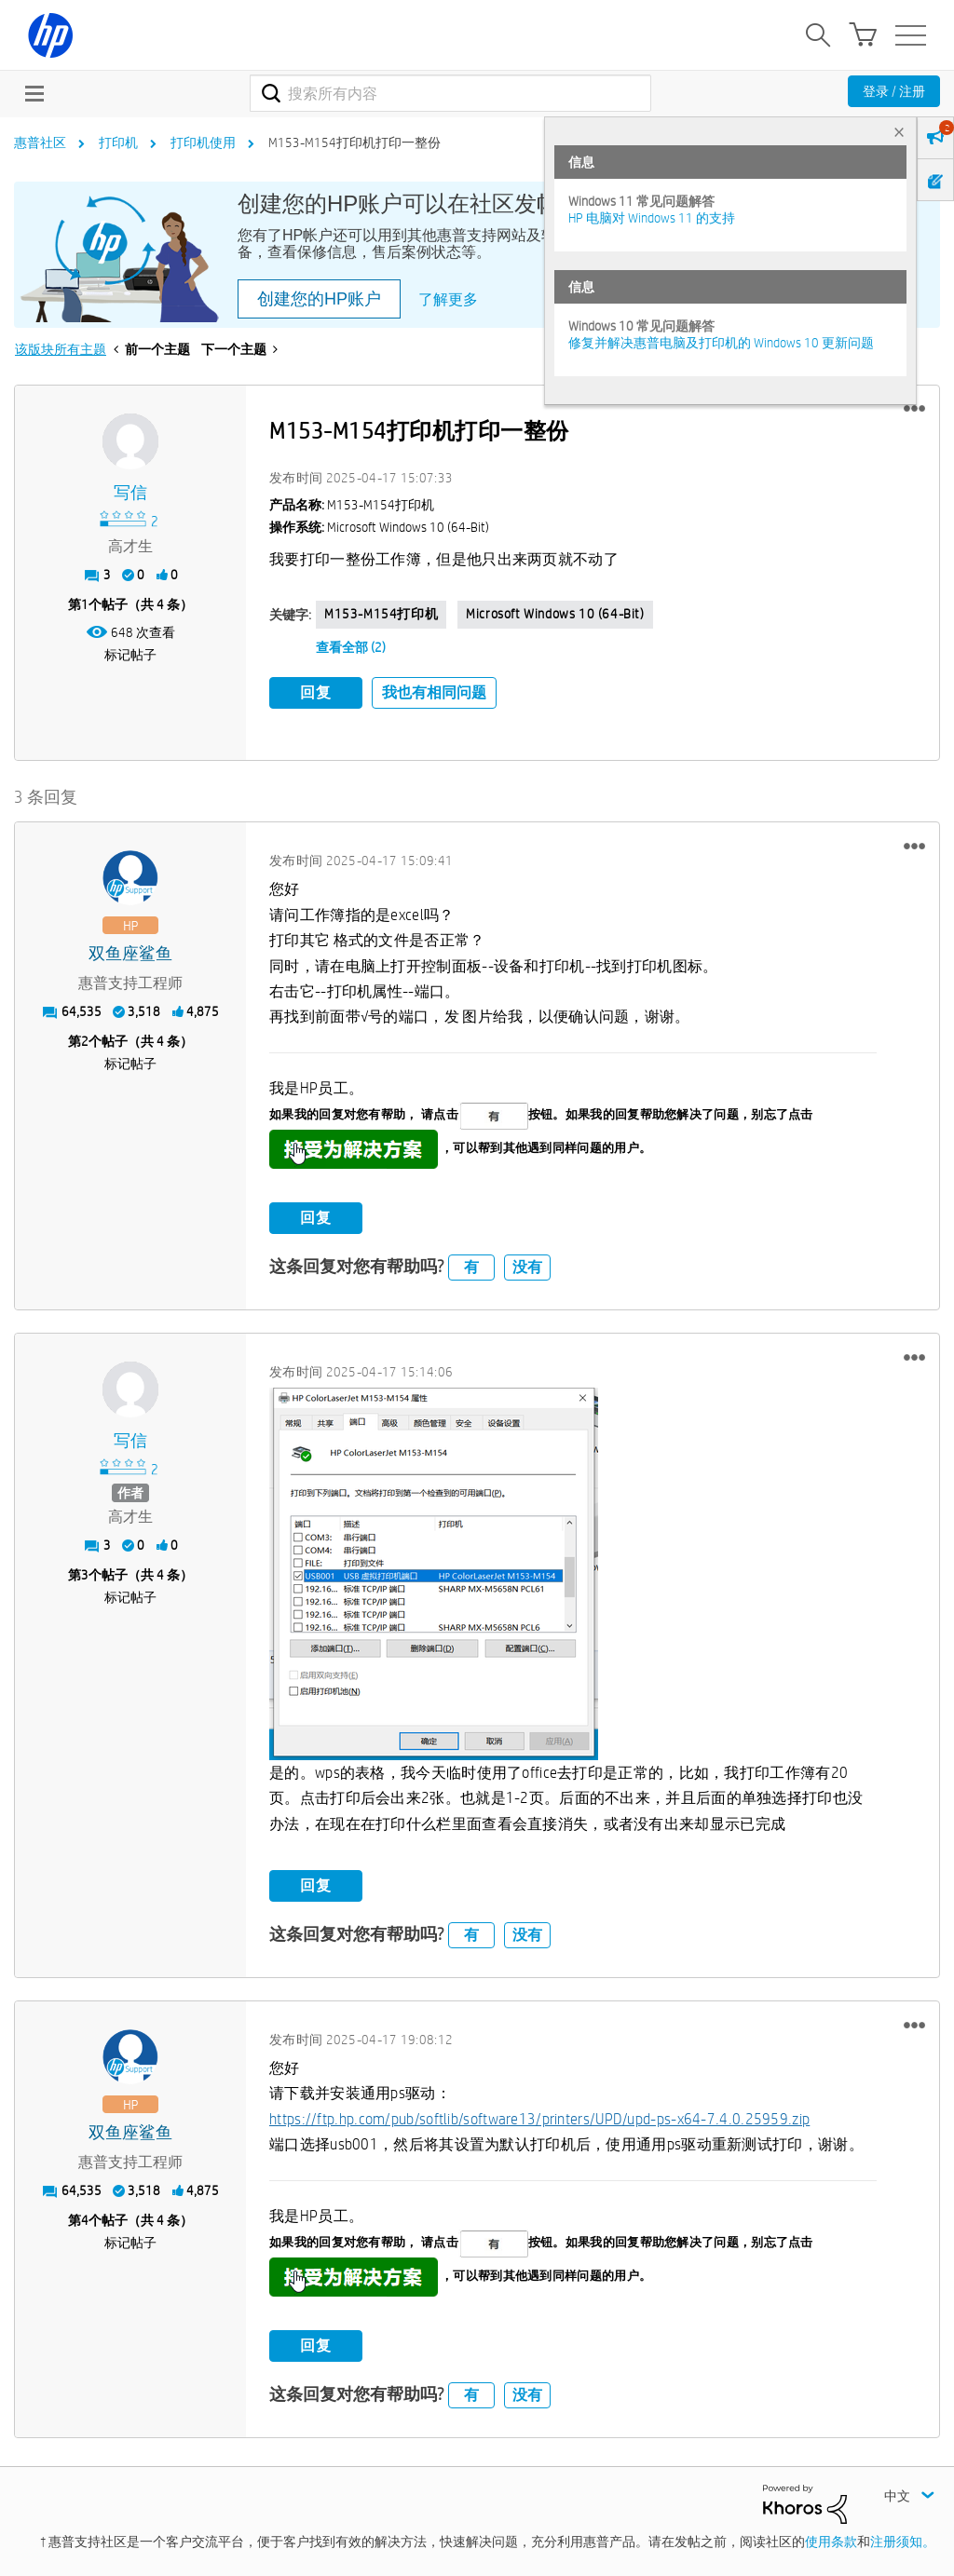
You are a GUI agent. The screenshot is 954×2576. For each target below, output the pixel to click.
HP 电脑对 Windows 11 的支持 (651, 218)
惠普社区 (40, 142)
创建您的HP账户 (319, 299)
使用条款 (831, 2541)
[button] (914, 409)
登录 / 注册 (894, 91)
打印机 (118, 142)
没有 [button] (527, 1266)
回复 (316, 692)
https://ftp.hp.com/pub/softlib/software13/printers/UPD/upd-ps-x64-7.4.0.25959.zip (539, 2118)
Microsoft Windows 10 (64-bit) (555, 613)
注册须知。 (902, 2541)
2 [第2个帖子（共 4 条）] (85, 1040)
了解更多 (448, 299)
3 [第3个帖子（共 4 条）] (85, 1574)
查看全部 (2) (351, 647)
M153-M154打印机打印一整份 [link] (354, 142)
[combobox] (450, 93)
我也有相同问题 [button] (434, 692)
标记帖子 (130, 654)
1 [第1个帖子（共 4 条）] (85, 604)
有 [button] (471, 1266)
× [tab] (899, 132)
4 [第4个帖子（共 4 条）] (85, 2219)
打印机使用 (203, 142)
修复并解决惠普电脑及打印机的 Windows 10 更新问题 (721, 342)
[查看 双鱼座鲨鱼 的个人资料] (130, 953)
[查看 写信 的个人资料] (130, 493)
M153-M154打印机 (381, 613)
